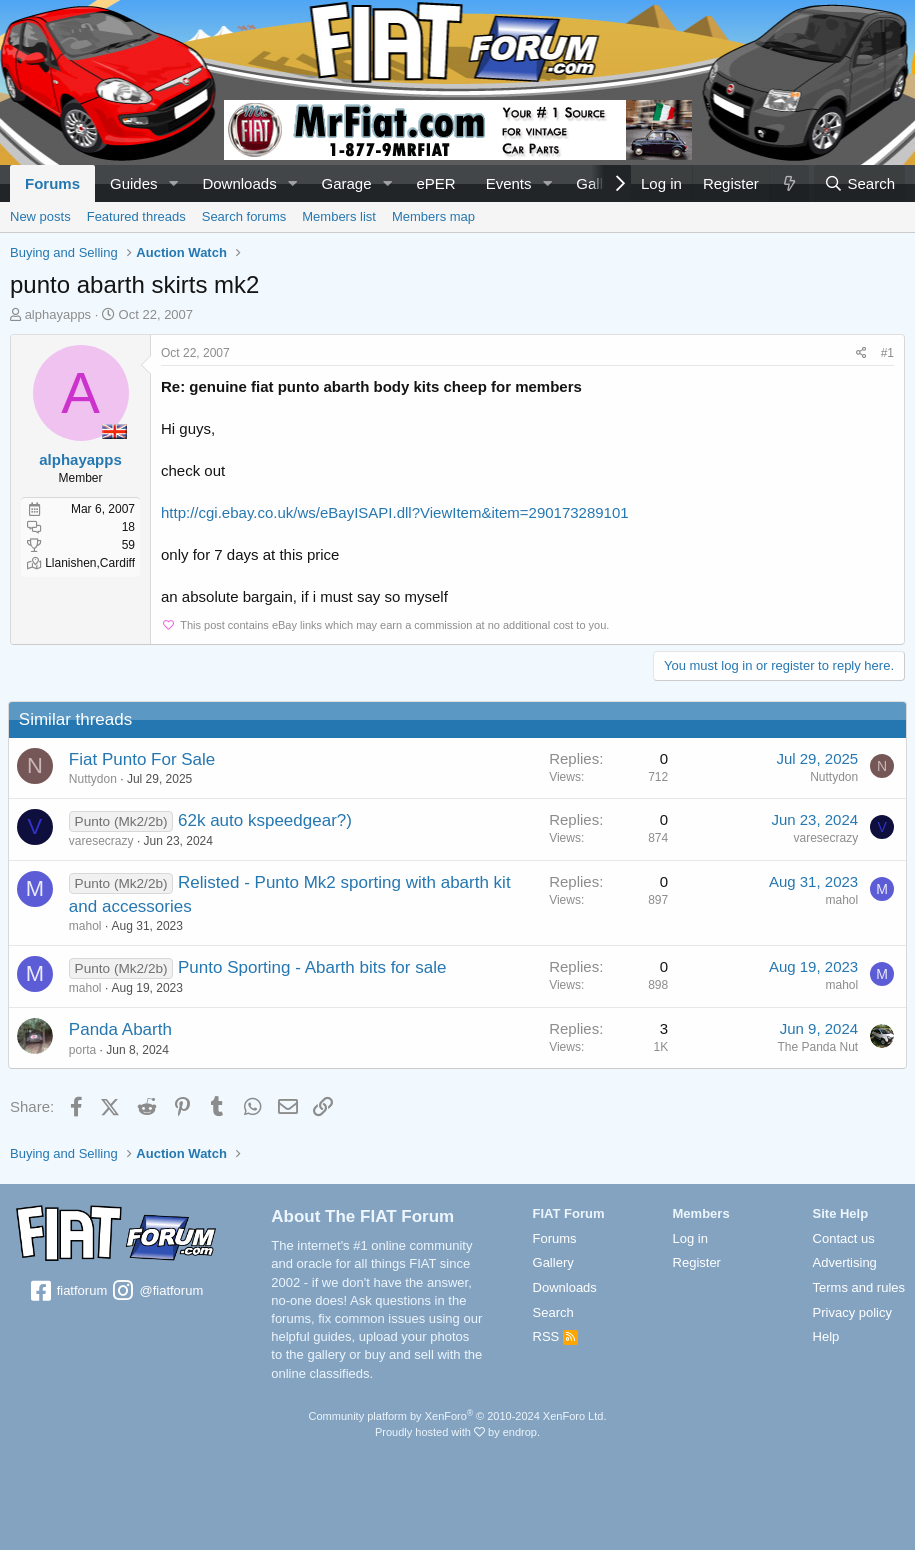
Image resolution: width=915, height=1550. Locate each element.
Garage (347, 183)
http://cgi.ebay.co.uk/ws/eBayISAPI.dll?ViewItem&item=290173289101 (395, 512)
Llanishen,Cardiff (90, 563)
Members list (339, 216)
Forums (52, 183)
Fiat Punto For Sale (144, 759)
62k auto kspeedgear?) (267, 820)
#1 (887, 353)
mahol (87, 926)
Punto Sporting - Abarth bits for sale (314, 967)
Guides (134, 183)
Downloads (239, 183)
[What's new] (789, 183)
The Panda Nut (815, 1047)
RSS (555, 1336)
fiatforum (67, 1292)
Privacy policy (852, 1312)
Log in (690, 1238)
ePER (435, 183)
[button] (173, 183)
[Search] (859, 183)
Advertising (845, 1262)
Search (553, 1312)
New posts (40, 216)
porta (84, 1050)
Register (697, 1262)
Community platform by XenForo (458, 1416)
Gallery (553, 1262)
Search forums (244, 216)
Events (509, 183)
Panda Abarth (122, 1029)
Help (826, 1336)
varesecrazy (103, 841)
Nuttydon (95, 779)
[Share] (861, 353)
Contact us (844, 1238)
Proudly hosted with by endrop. (457, 1432)
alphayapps (58, 314)
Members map (433, 216)
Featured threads (136, 216)
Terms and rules (859, 1287)
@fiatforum (157, 1292)
